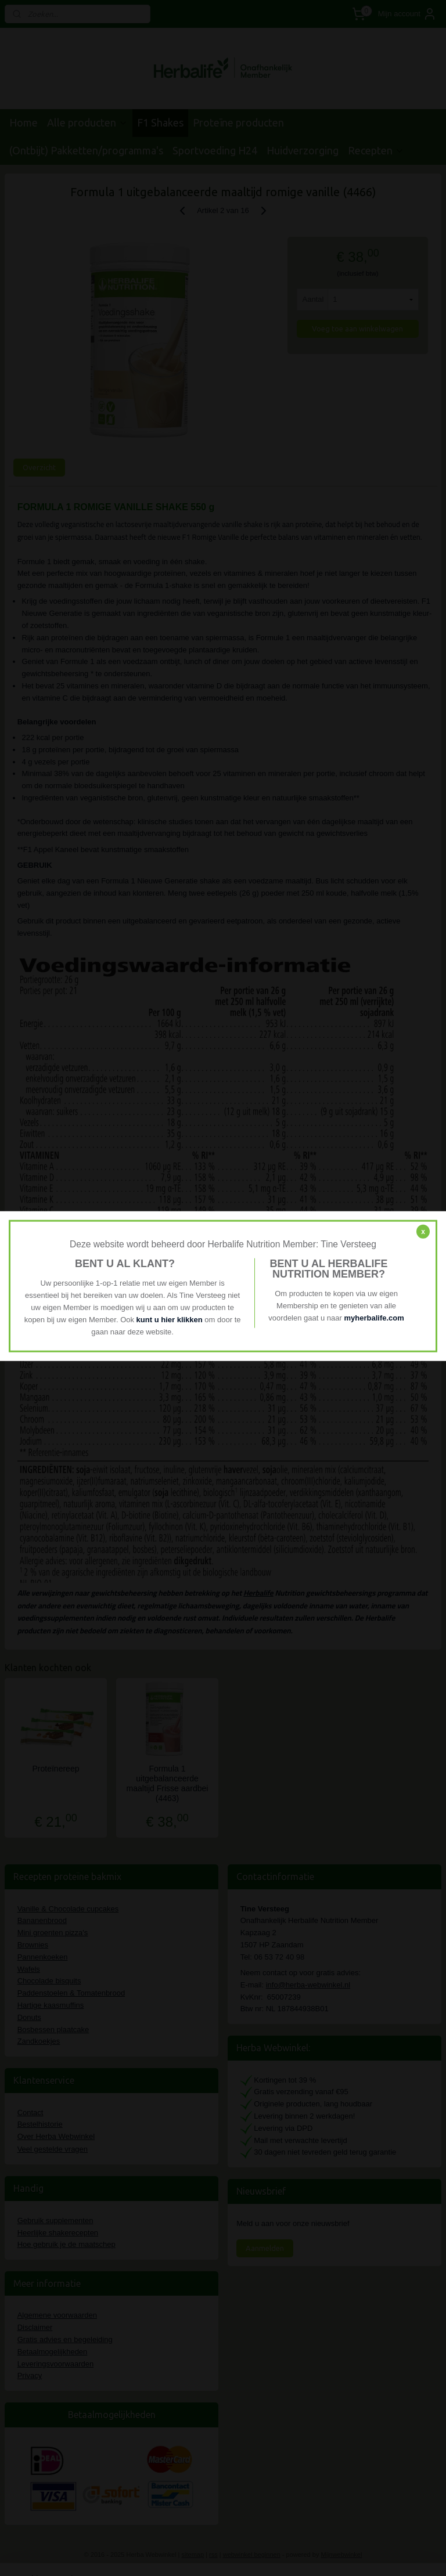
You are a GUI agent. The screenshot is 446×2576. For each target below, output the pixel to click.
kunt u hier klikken (170, 1319)
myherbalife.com (374, 1318)
